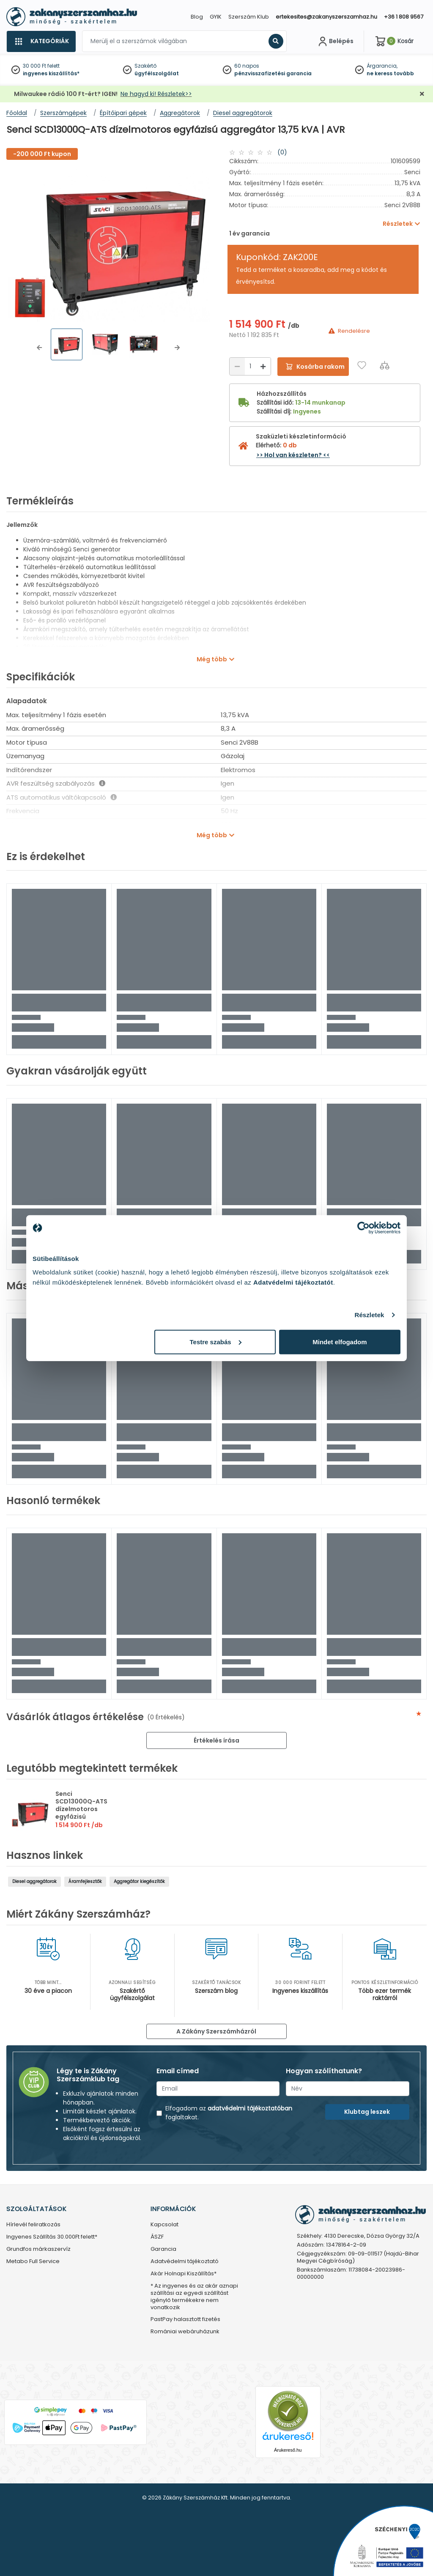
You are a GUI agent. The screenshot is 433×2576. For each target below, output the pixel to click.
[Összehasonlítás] (384, 365)
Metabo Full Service (33, 2261)
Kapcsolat (164, 2224)
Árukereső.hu (287, 2450)
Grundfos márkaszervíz (38, 2249)
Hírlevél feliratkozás (33, 2224)
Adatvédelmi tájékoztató (185, 2261)
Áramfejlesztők (85, 1881)
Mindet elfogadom (339, 1341)
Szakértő (145, 65)
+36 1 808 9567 (403, 17)
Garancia (163, 2249)
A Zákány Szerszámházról (216, 2031)
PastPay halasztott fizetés (185, 2319)
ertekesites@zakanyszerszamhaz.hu (326, 17)
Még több (212, 659)
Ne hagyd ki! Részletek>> (156, 94)
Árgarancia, (382, 65)
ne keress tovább (390, 73)
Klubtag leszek (367, 2111)
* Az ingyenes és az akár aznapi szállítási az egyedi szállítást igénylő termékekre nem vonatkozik (194, 2297)
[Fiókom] (335, 41)
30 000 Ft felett (41, 65)
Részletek (369, 1314)
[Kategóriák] (41, 41)
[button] (39, 348)
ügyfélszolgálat (156, 73)
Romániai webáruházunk (185, 2331)
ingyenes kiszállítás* (51, 73)
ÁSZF (157, 2237)
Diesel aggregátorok (34, 1881)
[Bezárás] (422, 94)
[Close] (259, 10)
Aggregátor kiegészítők (139, 1881)
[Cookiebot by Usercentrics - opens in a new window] (363, 1228)
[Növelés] (263, 366)
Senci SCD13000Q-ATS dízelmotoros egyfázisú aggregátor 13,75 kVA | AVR (82, 1813)
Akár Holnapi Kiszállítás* (183, 2273)
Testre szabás (215, 1341)
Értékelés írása (216, 1740)
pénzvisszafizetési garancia (273, 73)
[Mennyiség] (250, 366)
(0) (282, 152)
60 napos (246, 65)
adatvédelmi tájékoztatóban (250, 2108)
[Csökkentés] (237, 366)
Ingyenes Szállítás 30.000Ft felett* (51, 2237)
